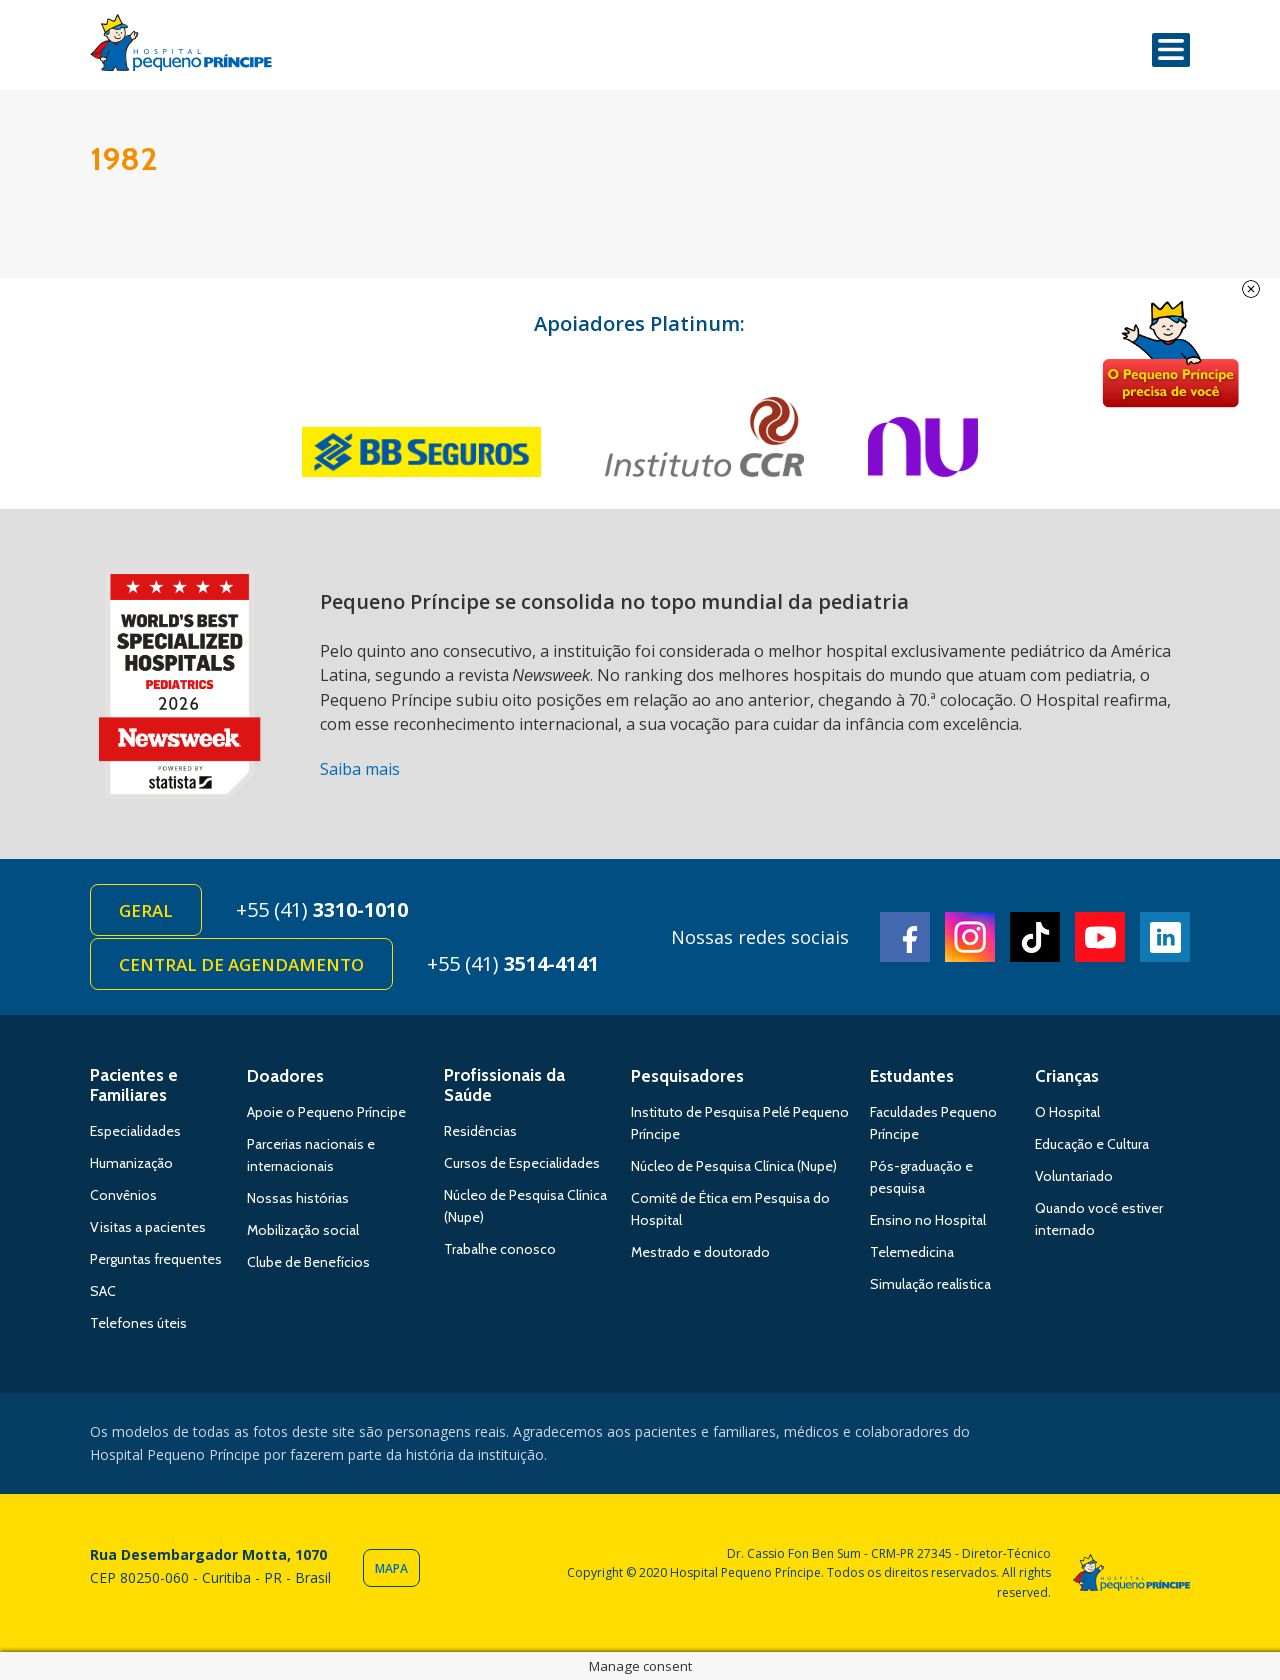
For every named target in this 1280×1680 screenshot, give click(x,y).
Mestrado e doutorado (700, 1252)
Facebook (905, 937)
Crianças (1067, 1076)
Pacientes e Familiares (134, 1085)
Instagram (970, 937)
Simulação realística (930, 1284)
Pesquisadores (687, 1076)
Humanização (131, 1163)
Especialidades (135, 1131)
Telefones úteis (138, 1323)
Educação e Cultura (1092, 1144)
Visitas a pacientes (148, 1227)
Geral (146, 910)
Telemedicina (912, 1252)
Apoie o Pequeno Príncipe (326, 1112)
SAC (103, 1291)
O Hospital (1067, 1112)
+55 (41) (322, 909)
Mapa (391, 1568)
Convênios (123, 1195)
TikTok (1035, 937)
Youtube (1100, 937)
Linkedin (1165, 937)
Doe (1170, 355)
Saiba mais (360, 769)
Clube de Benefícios (308, 1262)
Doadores (285, 1076)
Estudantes (912, 1076)
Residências (480, 1131)
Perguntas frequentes (156, 1259)
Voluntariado (1074, 1176)
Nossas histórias (298, 1198)
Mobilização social (303, 1230)
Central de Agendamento (241, 964)
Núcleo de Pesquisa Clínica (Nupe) (734, 1166)
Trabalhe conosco (500, 1249)
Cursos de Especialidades (522, 1163)
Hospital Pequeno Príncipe (181, 47)
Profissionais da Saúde (504, 1085)
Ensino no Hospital (928, 1220)
